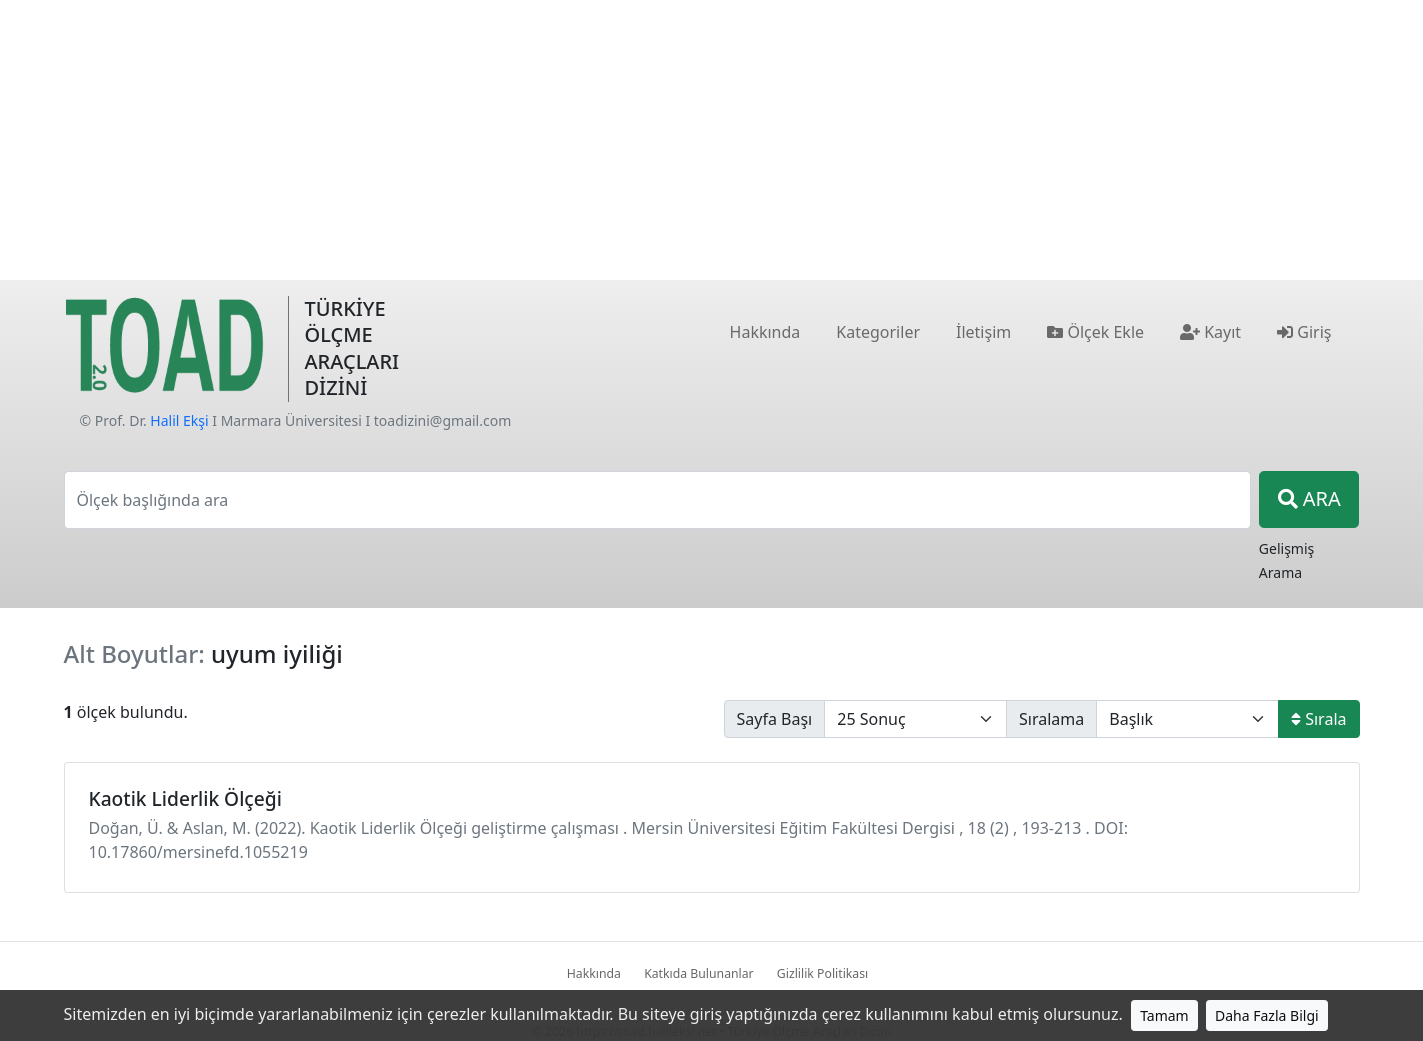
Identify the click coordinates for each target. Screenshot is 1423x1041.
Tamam (1164, 1015)
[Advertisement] (712, 140)
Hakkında (594, 973)
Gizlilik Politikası (822, 973)
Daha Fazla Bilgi (1267, 1015)
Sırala (1318, 719)
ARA (1309, 498)
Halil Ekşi (179, 420)
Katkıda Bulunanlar (699, 973)
